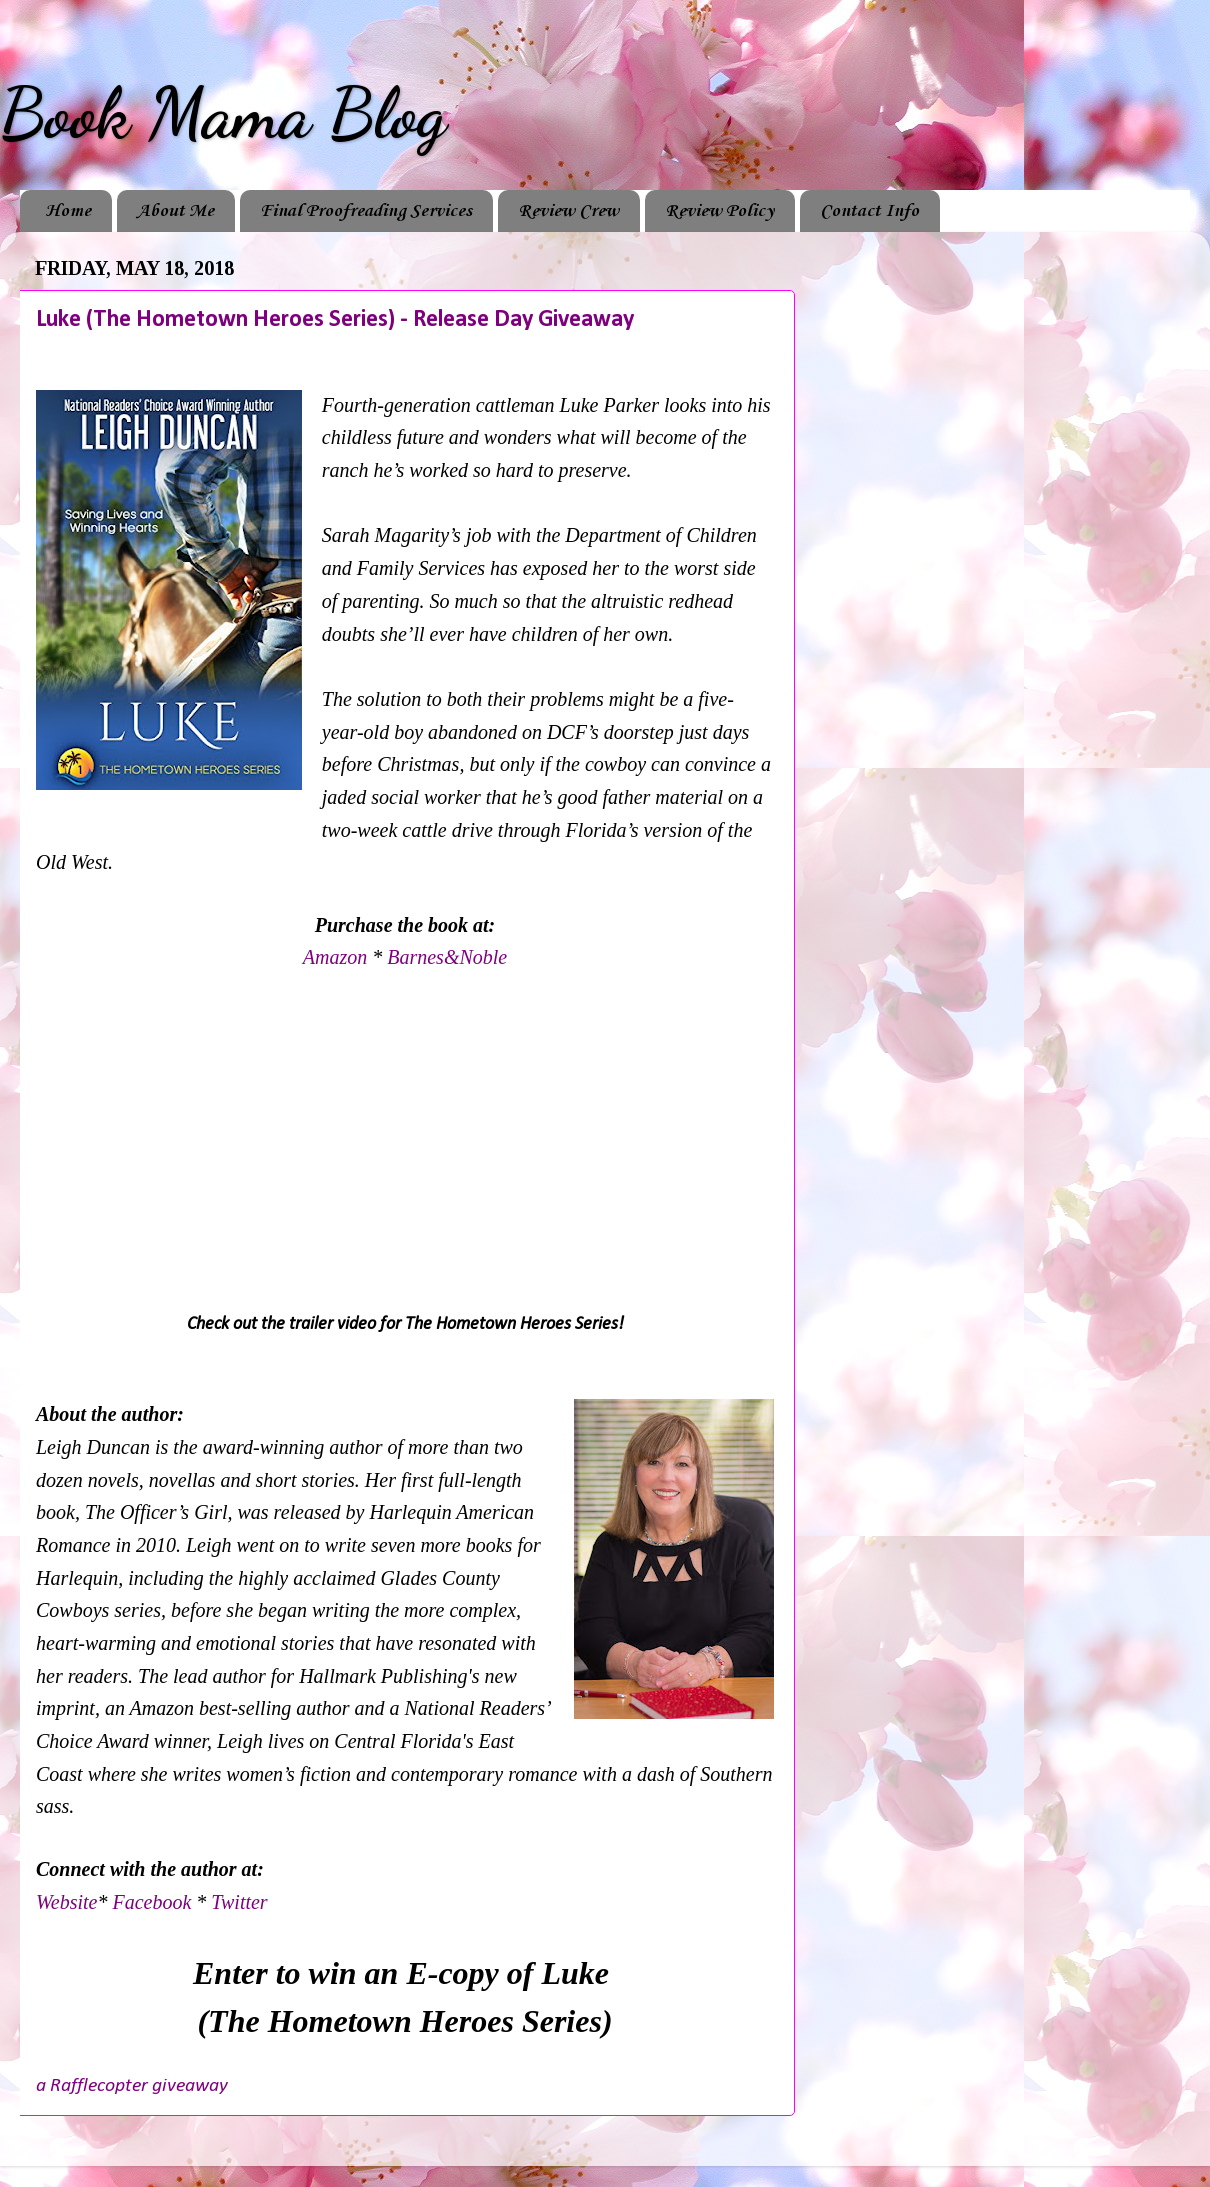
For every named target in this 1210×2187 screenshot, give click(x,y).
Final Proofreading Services (366, 211)
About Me (175, 211)
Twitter (239, 1902)
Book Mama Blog (223, 114)
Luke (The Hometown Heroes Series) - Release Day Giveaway (335, 320)
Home (68, 211)
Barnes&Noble (447, 957)
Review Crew (568, 211)
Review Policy (719, 211)
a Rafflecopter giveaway (132, 2086)
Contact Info (869, 211)
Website (66, 1902)
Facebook (154, 1902)
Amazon (337, 957)
